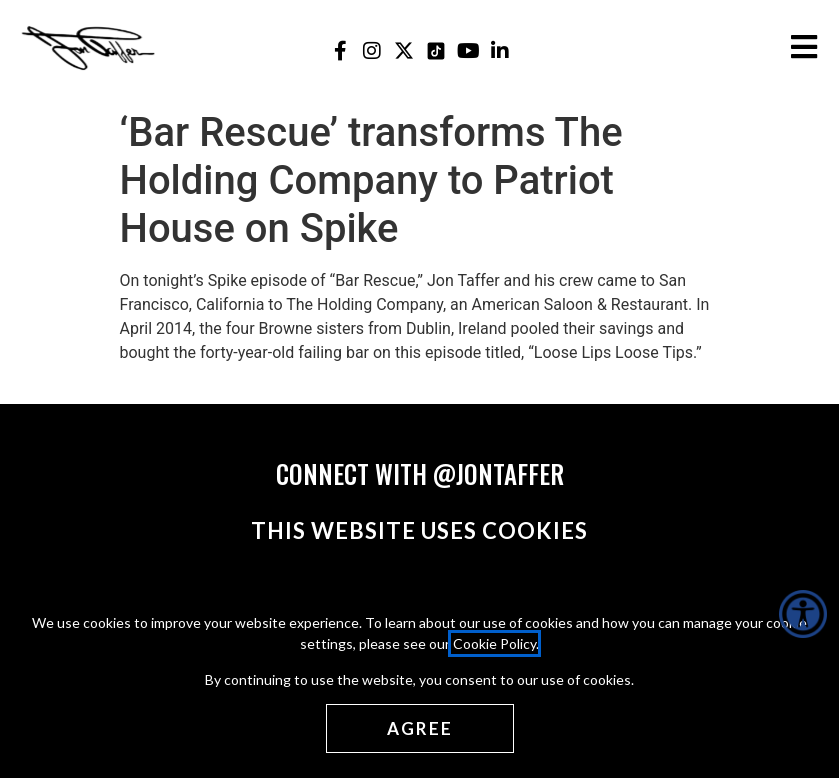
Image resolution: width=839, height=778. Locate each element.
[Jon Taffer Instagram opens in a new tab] (372, 50)
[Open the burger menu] (804, 47)
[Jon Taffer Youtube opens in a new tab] (468, 50)
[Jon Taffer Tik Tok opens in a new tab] (436, 50)
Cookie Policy (494, 642)
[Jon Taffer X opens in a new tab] (404, 50)
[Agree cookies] (419, 728)
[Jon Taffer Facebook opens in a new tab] (340, 50)
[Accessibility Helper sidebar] (803, 614)
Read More (158, 376)
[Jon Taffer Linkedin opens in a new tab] (500, 50)
